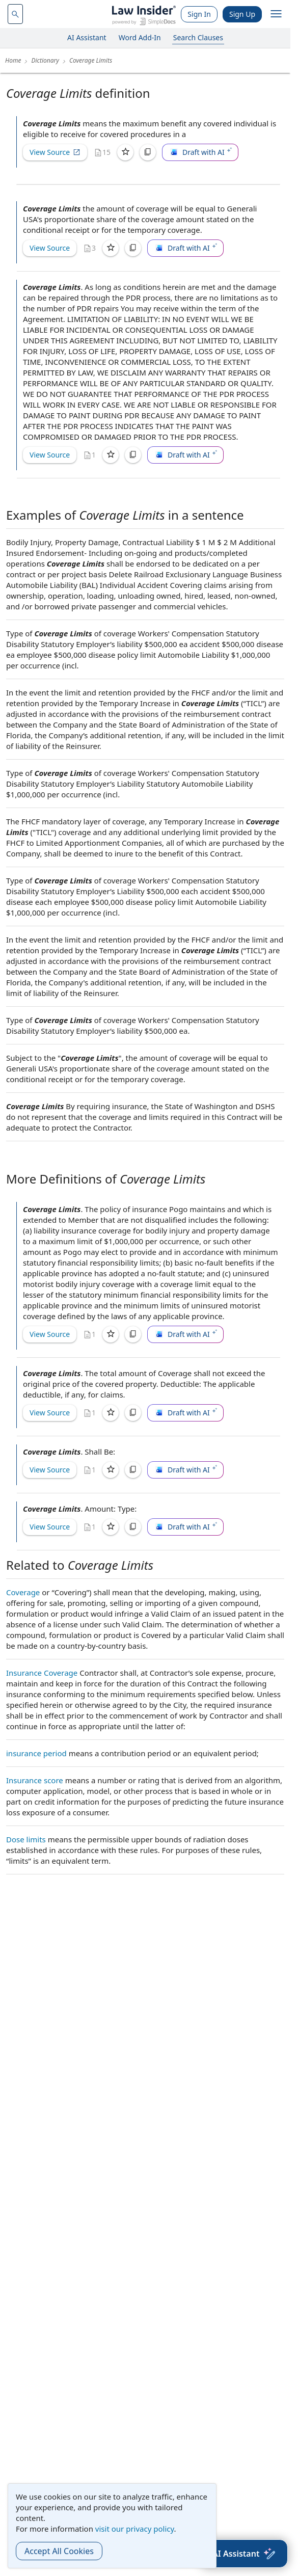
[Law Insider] (144, 14)
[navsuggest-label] (15, 14)
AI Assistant (86, 37)
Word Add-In (140, 37)
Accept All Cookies (59, 2551)
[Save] (125, 152)
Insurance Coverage (41, 1673)
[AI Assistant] (244, 2553)
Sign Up (242, 14)
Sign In (199, 14)
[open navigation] (276, 14)
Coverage (23, 1592)
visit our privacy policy (134, 2529)
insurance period (36, 1753)
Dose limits (26, 1839)
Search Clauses (198, 37)
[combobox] (15, 14)
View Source (55, 152)
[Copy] (148, 152)
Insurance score (34, 1780)
